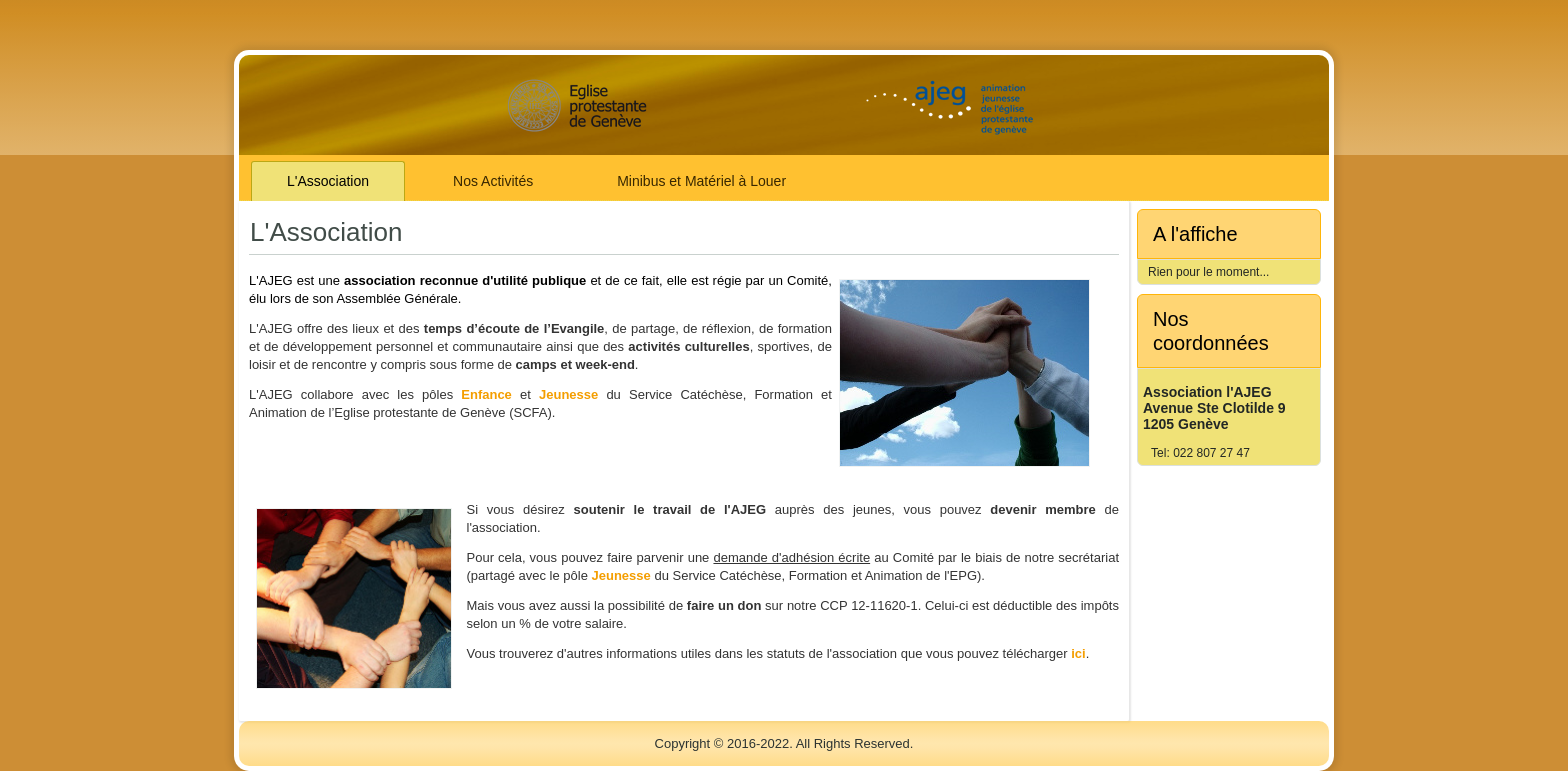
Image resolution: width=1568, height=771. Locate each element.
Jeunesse (568, 394)
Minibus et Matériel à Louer (701, 181)
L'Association (328, 181)
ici (1078, 653)
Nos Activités (493, 181)
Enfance (486, 394)
